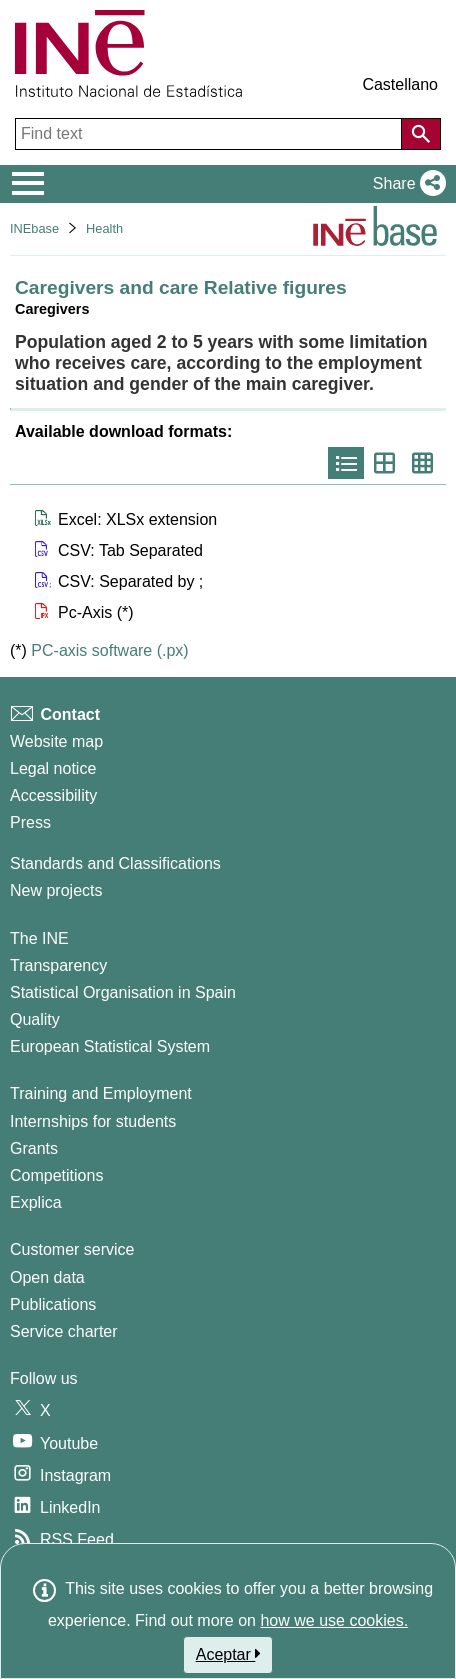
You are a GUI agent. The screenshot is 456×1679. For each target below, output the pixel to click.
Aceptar (228, 1654)
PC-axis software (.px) (109, 650)
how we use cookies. (334, 1620)
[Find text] (210, 134)
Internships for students (93, 1121)
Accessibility (53, 795)
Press (30, 822)
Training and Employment (101, 1093)
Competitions (56, 1175)
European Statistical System (110, 1046)
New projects (56, 890)
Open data (47, 1277)
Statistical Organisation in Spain (123, 992)
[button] (405, 184)
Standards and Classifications (115, 863)
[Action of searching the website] (421, 134)
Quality (35, 1019)
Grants (34, 1148)
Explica (36, 1202)
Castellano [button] (400, 84)
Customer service (72, 1249)
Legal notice (53, 768)
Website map (56, 741)
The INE (39, 938)
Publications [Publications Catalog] (53, 1304)
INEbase (34, 228)
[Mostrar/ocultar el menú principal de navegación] (28, 184)
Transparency (58, 965)
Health (104, 228)
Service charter (64, 1331)
